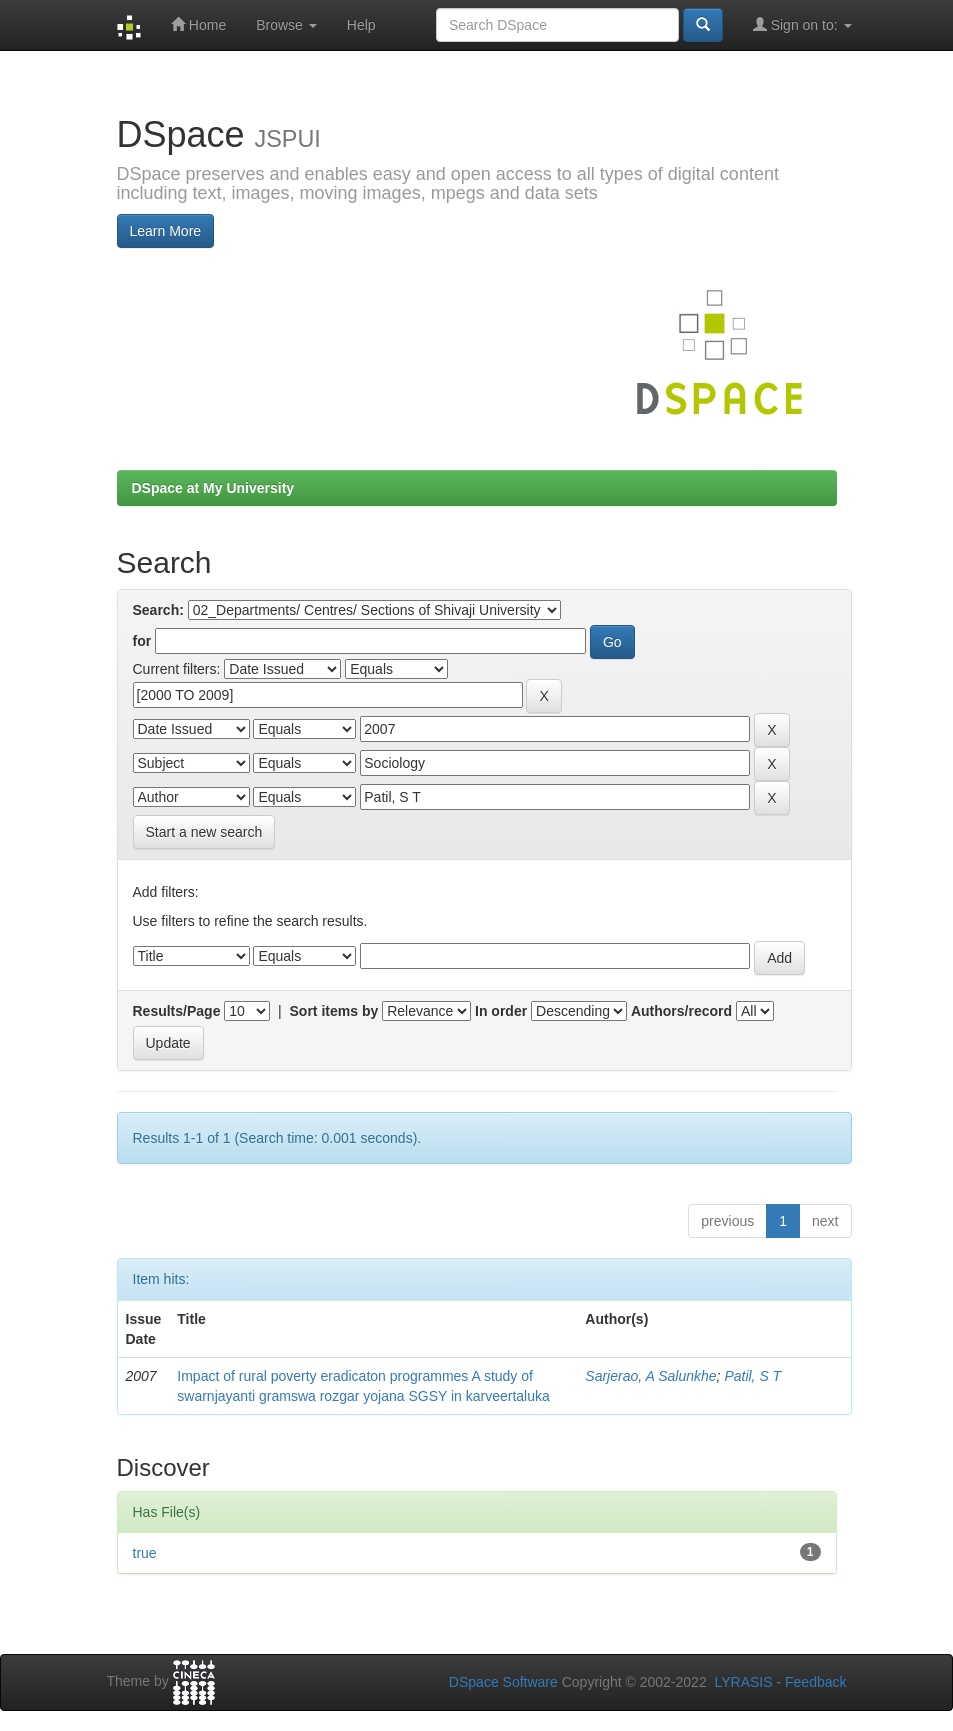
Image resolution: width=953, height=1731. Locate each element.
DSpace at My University (213, 488)
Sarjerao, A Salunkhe (650, 1376)
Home (198, 24)
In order (501, 1011)
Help (361, 25)
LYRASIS (743, 1682)
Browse (286, 25)
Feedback (815, 1682)
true (145, 1553)
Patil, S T (752, 1376)
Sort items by (334, 1011)
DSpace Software (503, 1682)
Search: (158, 610)
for (142, 641)
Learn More (166, 231)
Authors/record (681, 1011)
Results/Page (177, 1011)
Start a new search (204, 832)
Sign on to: (802, 24)
